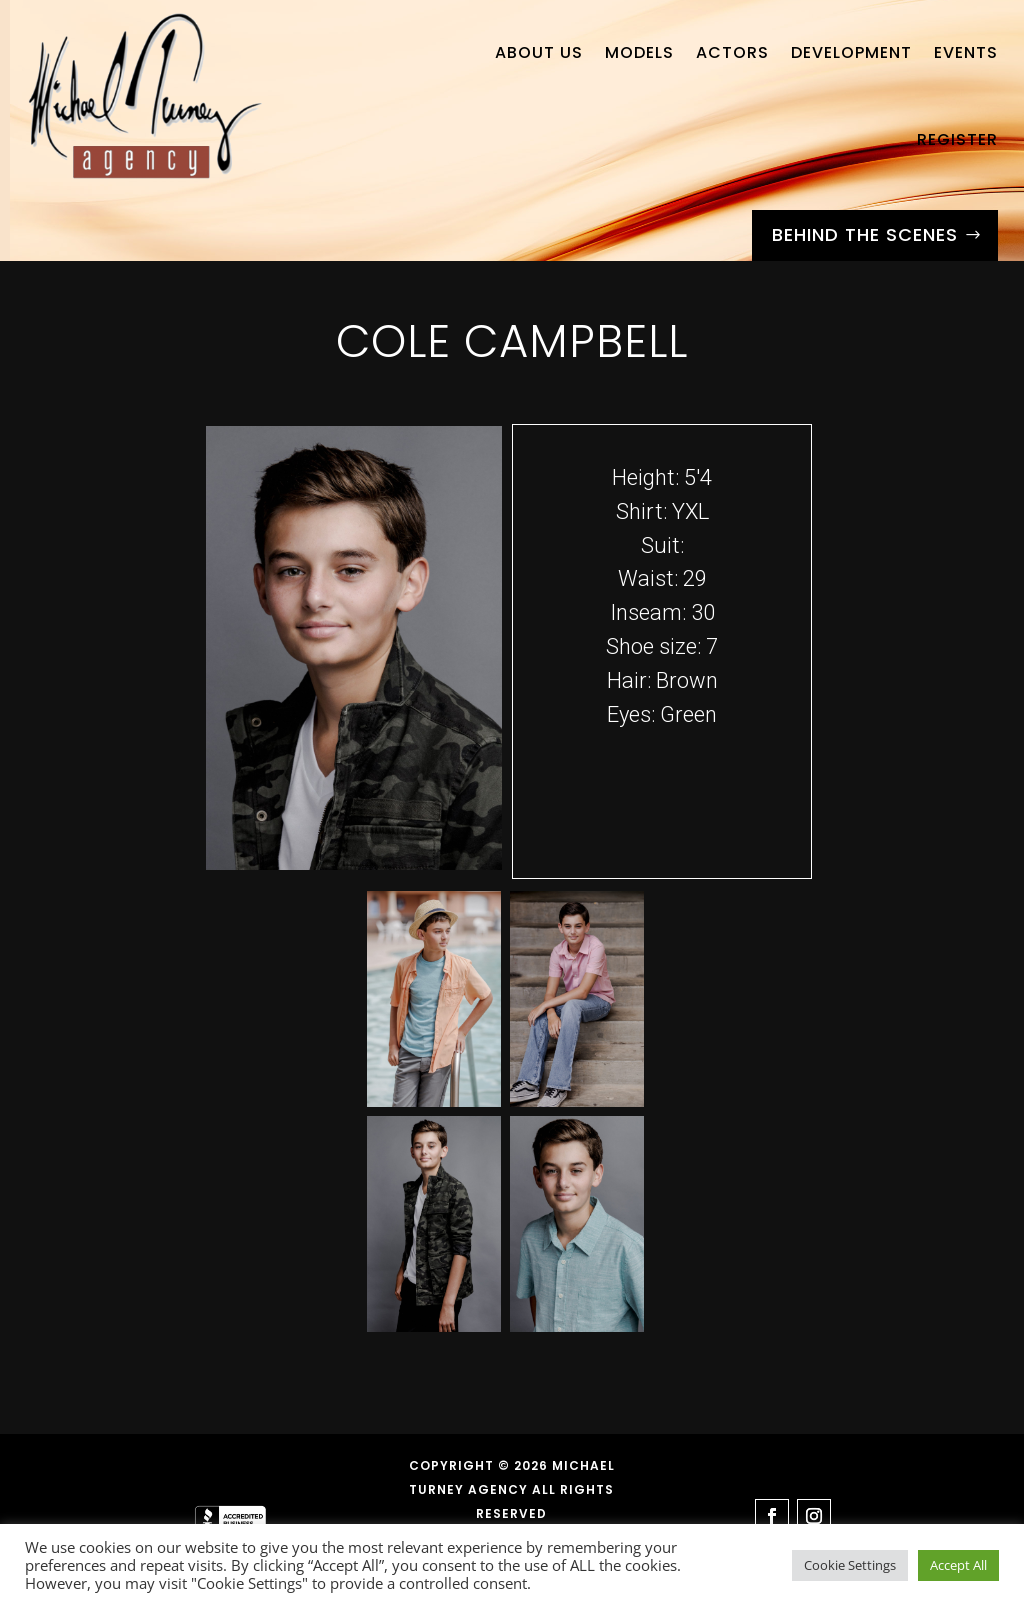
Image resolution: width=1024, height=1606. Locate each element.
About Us (539, 52)
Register (957, 139)
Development (851, 52)
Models (639, 52)
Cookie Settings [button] (850, 1565)
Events (966, 52)
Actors (732, 52)
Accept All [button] (958, 1565)
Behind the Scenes (865, 234)
